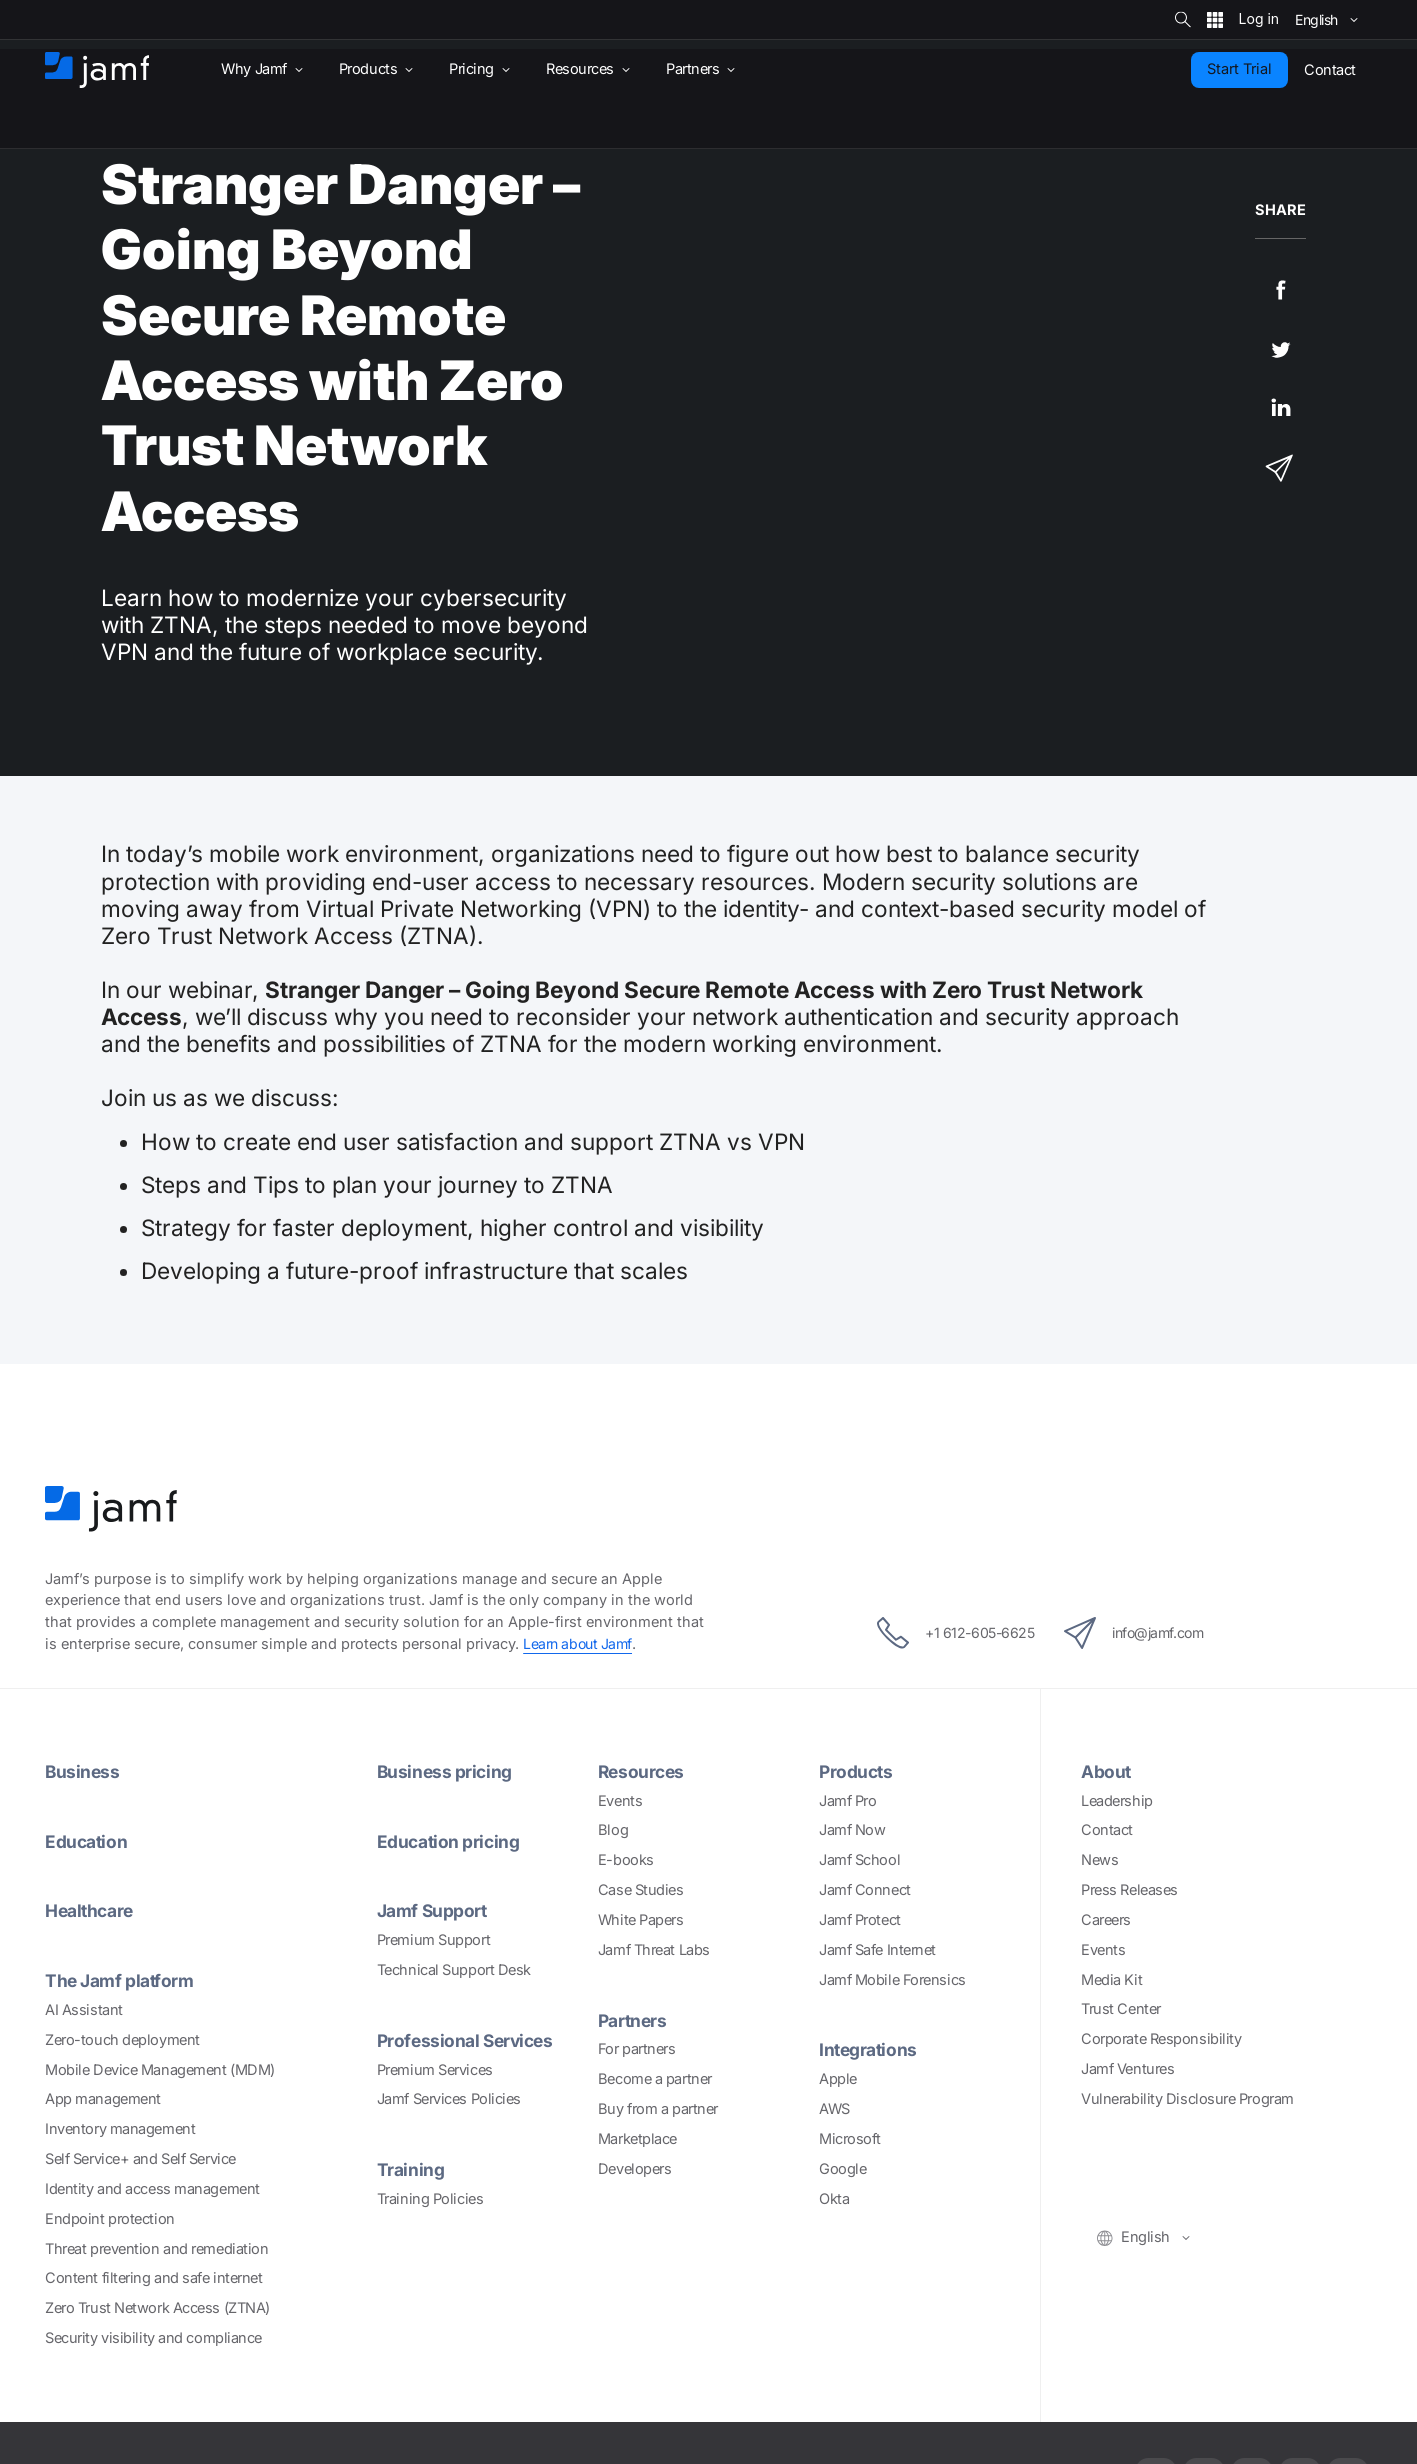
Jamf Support (434, 1910)
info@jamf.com (1143, 1633)
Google (842, 2169)
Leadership (1117, 1801)
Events (620, 1801)
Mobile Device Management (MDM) (160, 2070)
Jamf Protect (860, 1920)
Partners (634, 2020)
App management (103, 2099)
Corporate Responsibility (1161, 2039)
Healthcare (92, 1910)
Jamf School (859, 1860)
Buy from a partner (658, 2109)
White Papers (641, 1920)
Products (857, 1771)
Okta (834, 2199)
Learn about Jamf (579, 1644)
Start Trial (1239, 69)
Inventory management (120, 2129)
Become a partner (655, 2079)
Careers (1106, 1920)
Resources (643, 1771)
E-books (626, 1860)
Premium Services (435, 2070)
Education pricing (450, 1841)
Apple (838, 2079)
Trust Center (1121, 2009)
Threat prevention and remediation (156, 2249)
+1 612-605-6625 (945, 1633)
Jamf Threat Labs (654, 1950)
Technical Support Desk (454, 1970)
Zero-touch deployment (122, 2040)
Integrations (870, 2049)
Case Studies (641, 1890)
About (1107, 1771)
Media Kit (1111, 1980)
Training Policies (430, 2199)
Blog (613, 1830)
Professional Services (469, 2040)
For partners (637, 2049)
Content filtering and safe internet (153, 2278)
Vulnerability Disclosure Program (1187, 2099)
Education (87, 1841)
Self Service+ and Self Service (140, 2159)
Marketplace (637, 2139)
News (1099, 1860)
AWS (834, 2109)
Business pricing (446, 1771)
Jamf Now (852, 1830)
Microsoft (850, 2139)
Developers (635, 2169)
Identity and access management (152, 2189)
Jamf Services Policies (449, 2099)
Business (83, 1771)
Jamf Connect (865, 1890)
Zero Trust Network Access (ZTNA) (157, 2308)
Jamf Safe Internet (877, 1950)
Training (411, 2169)
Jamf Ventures (1127, 2069)
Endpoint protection (109, 2219)
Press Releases (1129, 1890)
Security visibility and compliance (153, 2338)
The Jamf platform (122, 1980)
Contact (1107, 1830)
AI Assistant (84, 2010)
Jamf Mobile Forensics (892, 1980)
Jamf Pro (847, 1801)
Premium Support (433, 1940)
